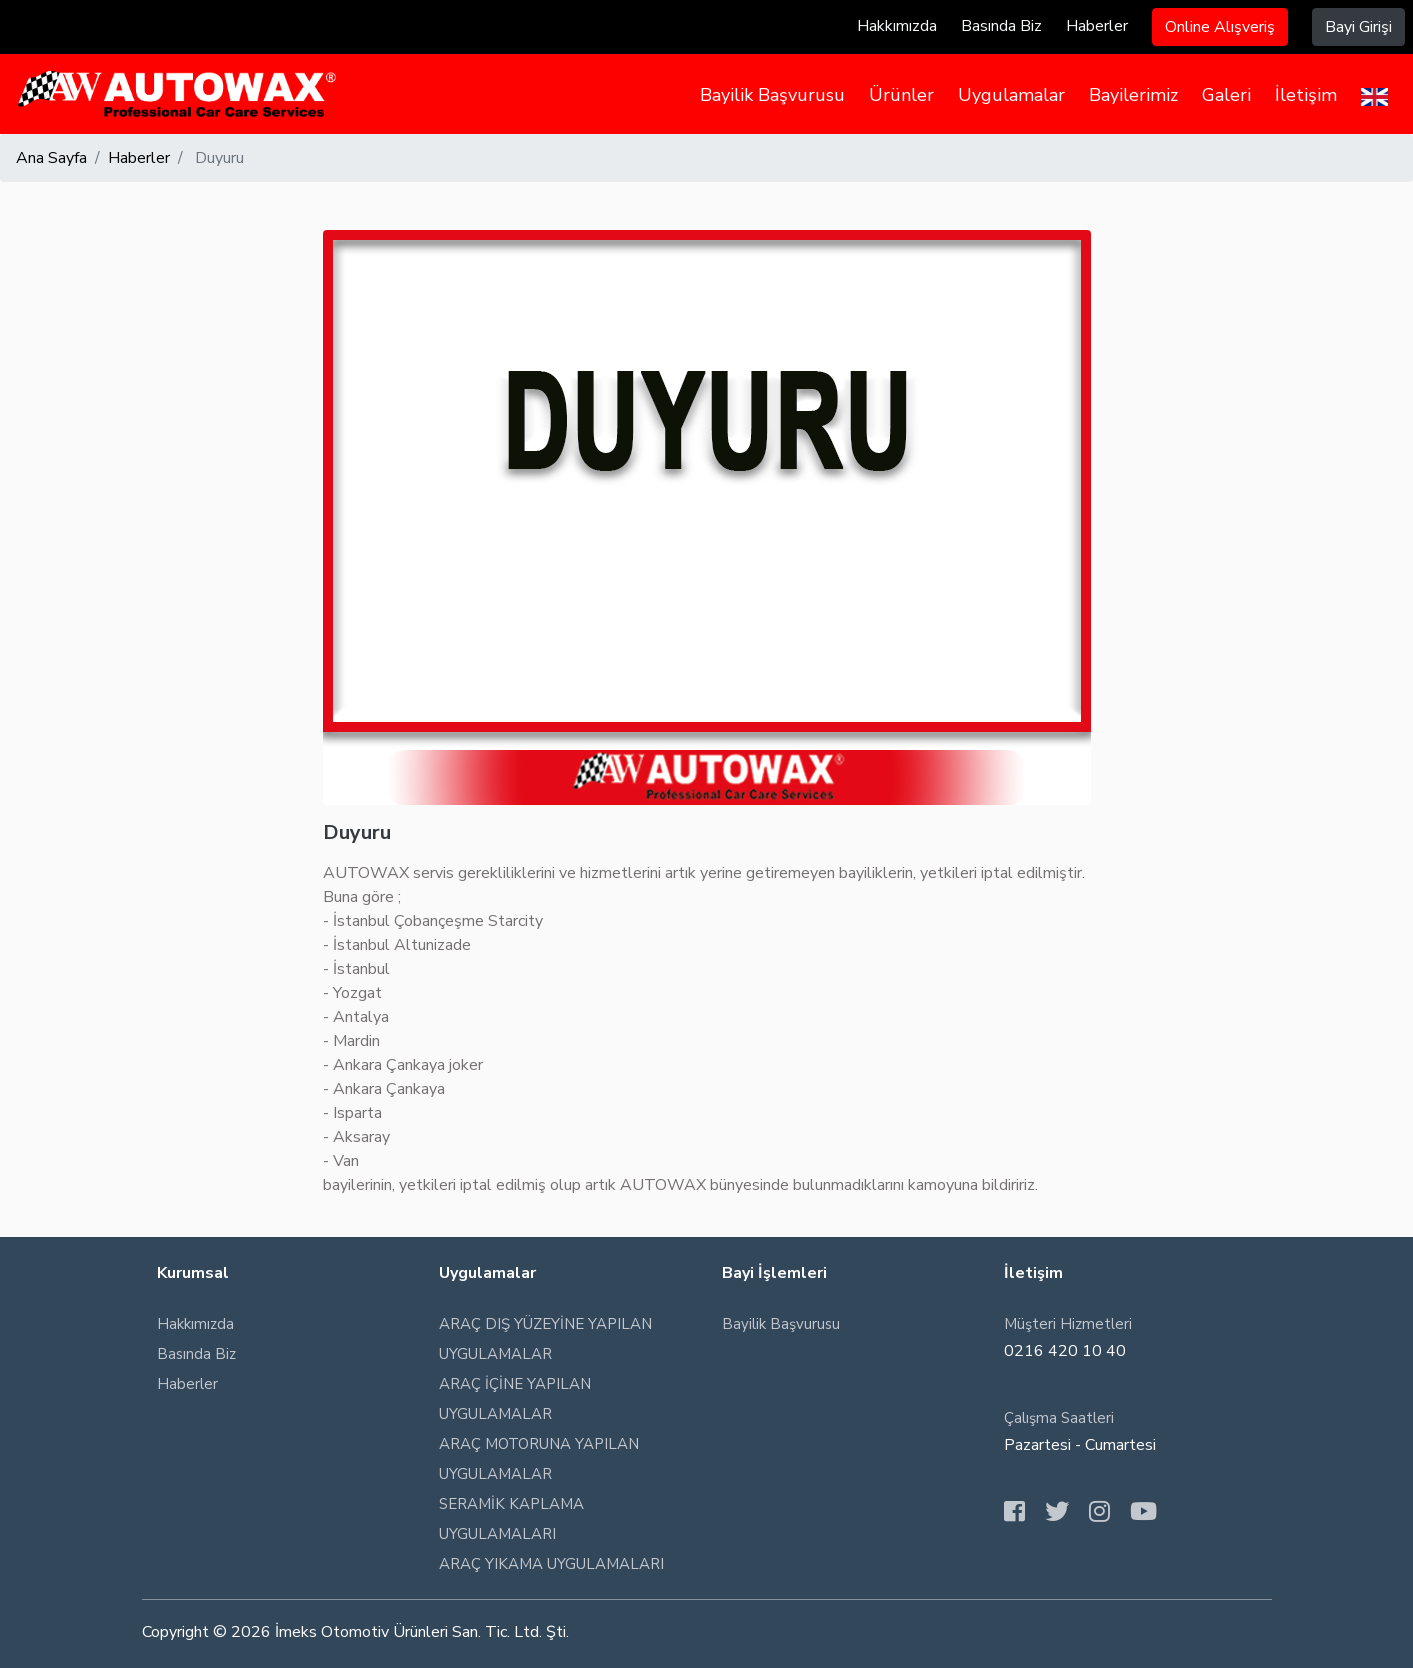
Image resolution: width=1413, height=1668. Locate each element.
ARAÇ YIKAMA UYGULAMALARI (551, 1564)
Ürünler (901, 95)
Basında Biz (1001, 26)
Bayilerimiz (1133, 95)
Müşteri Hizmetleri (1068, 1324)
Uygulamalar (1011, 95)
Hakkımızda (897, 26)
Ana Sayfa (51, 158)
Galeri (1226, 95)
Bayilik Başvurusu (772, 95)
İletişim (1306, 95)
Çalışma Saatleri (1059, 1418)
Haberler (1097, 26)
